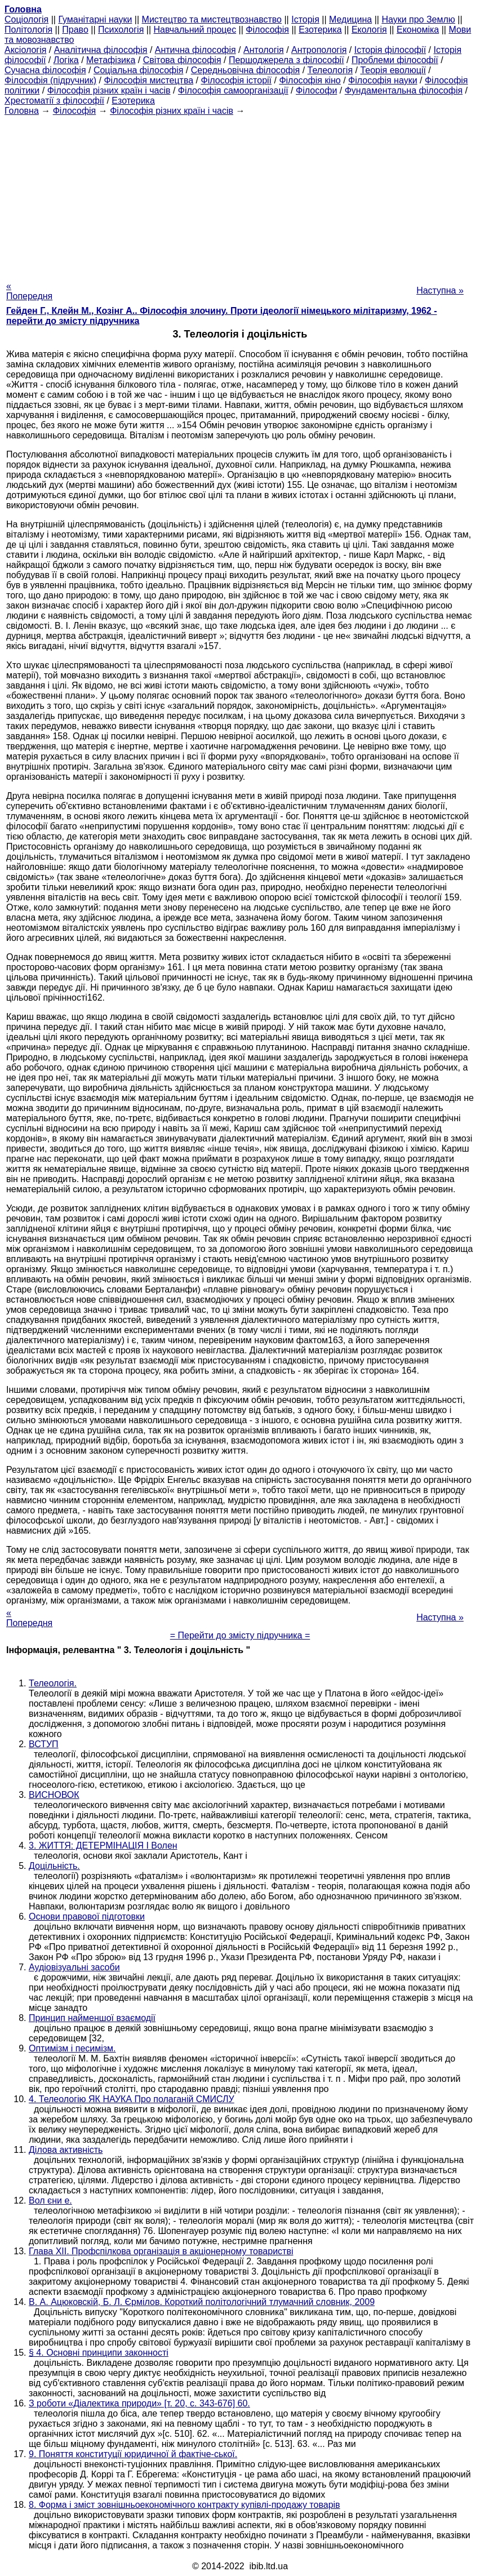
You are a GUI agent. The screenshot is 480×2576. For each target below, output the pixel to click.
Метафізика (110, 60)
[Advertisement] (240, 195)
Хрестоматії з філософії (54, 100)
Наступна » (440, 290)
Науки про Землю (418, 19)
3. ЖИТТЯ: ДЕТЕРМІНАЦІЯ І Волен (103, 1845)
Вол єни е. (50, 2200)
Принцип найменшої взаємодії (92, 2018)
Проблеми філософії (395, 60)
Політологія (28, 29)
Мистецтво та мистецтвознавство (212, 19)
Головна (22, 111)
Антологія (263, 50)
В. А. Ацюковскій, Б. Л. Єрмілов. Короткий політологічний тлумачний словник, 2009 (202, 2302)
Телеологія (330, 70)
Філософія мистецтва (148, 80)
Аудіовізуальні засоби (74, 1967)
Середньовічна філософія (245, 70)
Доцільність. (54, 1866)
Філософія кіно (309, 80)
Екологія (369, 29)
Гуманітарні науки (95, 19)
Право (75, 29)
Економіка (418, 29)
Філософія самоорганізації (233, 90)
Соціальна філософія (139, 70)
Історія (305, 19)
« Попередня (29, 291)
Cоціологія (26, 19)
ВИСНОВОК (54, 1795)
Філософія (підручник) (50, 80)
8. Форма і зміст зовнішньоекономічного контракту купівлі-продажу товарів (184, 2505)
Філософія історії (236, 80)
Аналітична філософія (101, 50)
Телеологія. (53, 1683)
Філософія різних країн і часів (109, 90)
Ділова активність (66, 2150)
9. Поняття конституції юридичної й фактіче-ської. (133, 2454)
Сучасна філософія (45, 70)
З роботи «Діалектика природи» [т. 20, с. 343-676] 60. (139, 2403)
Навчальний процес (195, 29)
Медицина (350, 19)
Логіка (66, 60)
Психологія (121, 29)
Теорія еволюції (393, 70)
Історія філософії (390, 50)
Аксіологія (25, 50)
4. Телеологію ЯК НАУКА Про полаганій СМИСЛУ (131, 2099)
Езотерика (320, 29)
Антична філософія (195, 50)
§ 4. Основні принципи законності (98, 2352)
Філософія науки (382, 80)
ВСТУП (44, 1744)
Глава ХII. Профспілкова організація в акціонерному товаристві (161, 2251)
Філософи (316, 90)
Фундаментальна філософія (404, 90)
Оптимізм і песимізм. (72, 2048)
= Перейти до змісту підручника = (240, 1635)
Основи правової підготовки (87, 1916)
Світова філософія (182, 60)
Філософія (267, 29)
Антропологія (318, 50)
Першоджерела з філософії (286, 60)
